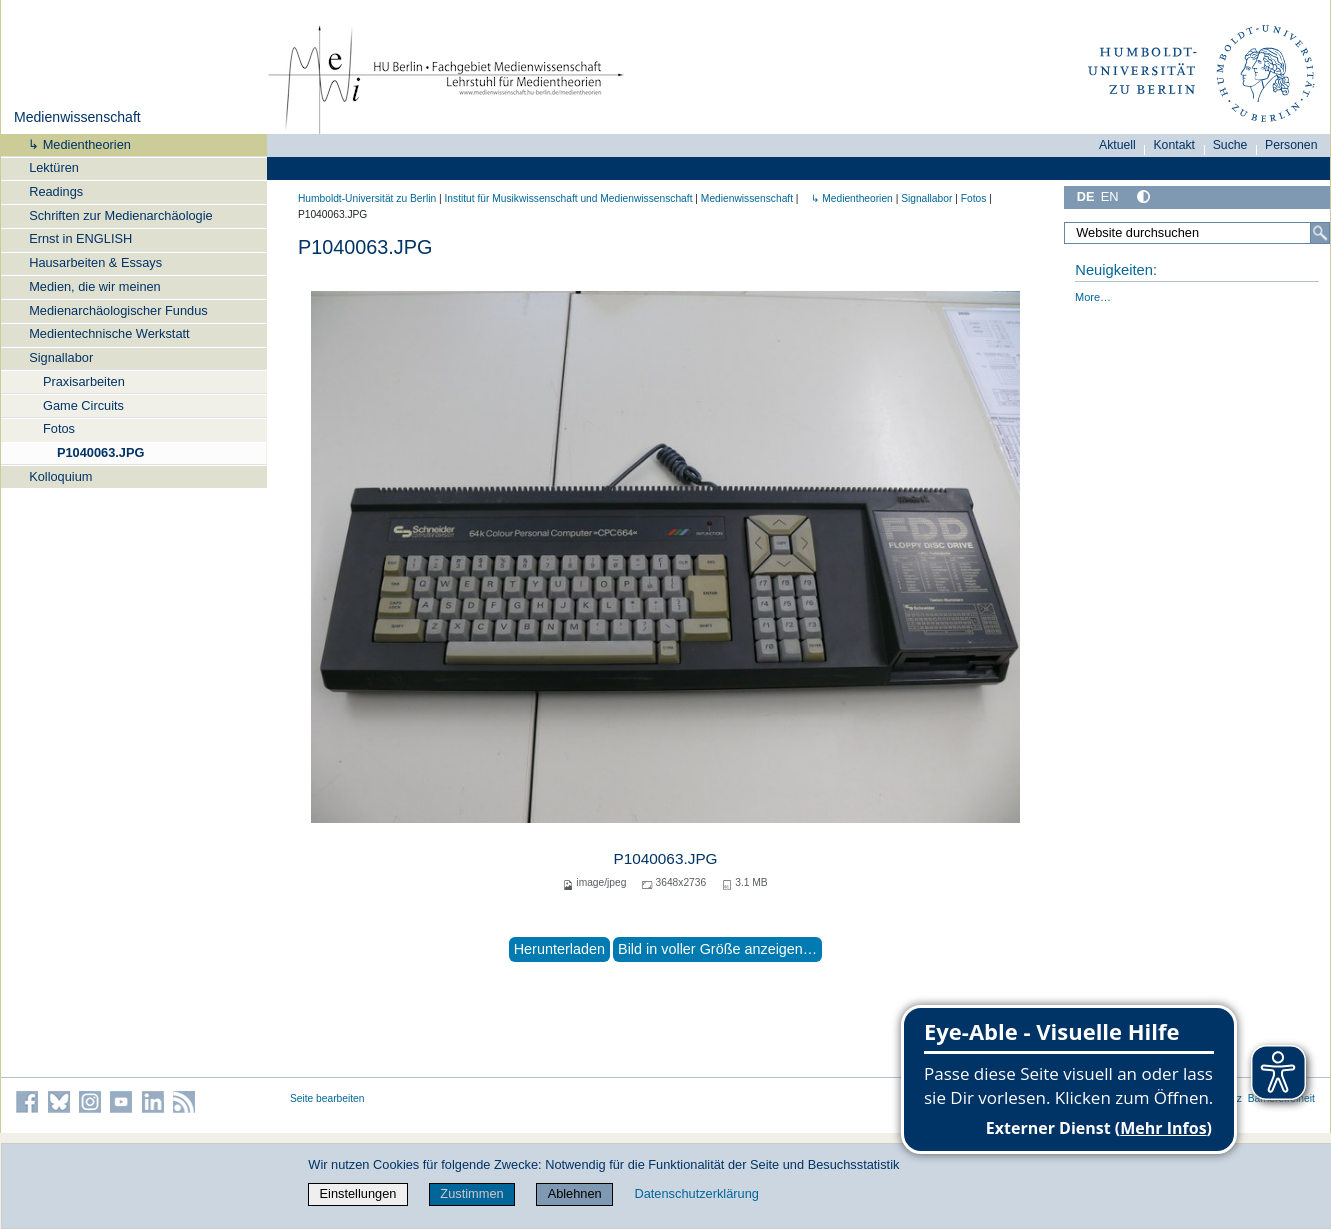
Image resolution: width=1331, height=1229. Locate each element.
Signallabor (61, 357)
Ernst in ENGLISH (80, 238)
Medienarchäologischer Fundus (118, 310)
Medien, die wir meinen (95, 286)
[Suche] (1320, 233)
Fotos (59, 428)
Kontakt (1174, 145)
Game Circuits (83, 405)
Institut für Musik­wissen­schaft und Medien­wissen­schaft (568, 198)
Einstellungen (358, 1193)
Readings (56, 191)
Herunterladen (559, 949)
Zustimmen (471, 1193)
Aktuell (1117, 145)
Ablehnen (575, 1193)
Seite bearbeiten (327, 1098)
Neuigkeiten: (1116, 270)
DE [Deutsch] (1086, 196)
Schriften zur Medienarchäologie (121, 215)
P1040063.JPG (101, 452)
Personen (1291, 145)
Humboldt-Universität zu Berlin (367, 198)
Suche (1230, 145)
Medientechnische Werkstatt (109, 333)
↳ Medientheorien (73, 144)
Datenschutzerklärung (696, 1193)
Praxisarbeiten (84, 381)
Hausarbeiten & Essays (95, 262)
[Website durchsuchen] (1197, 233)
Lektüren (54, 167)
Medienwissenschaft (77, 117)
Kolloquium (60, 476)
